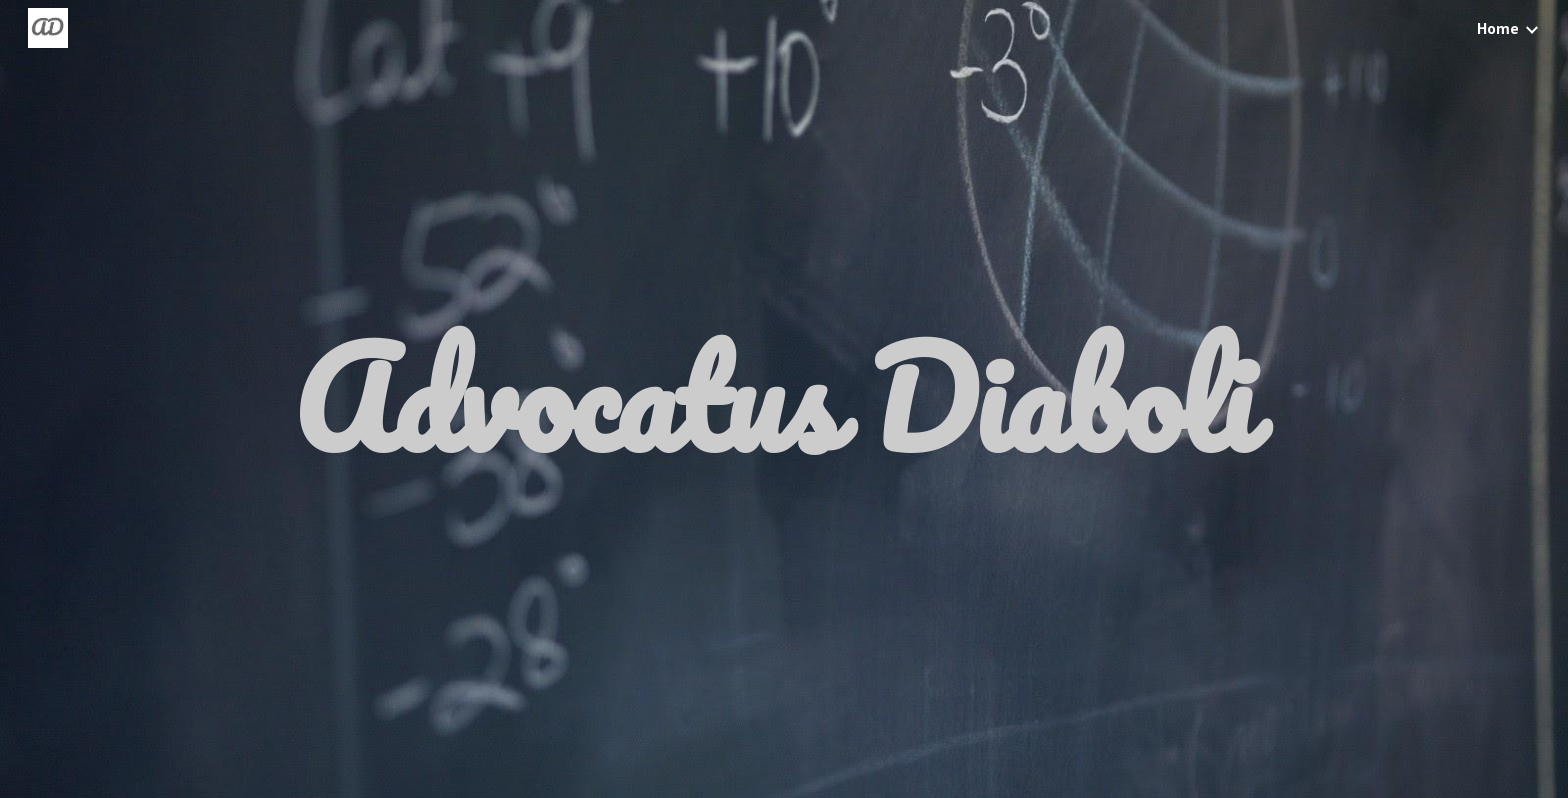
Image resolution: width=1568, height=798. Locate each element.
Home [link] (1498, 28)
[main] (784, 398)
